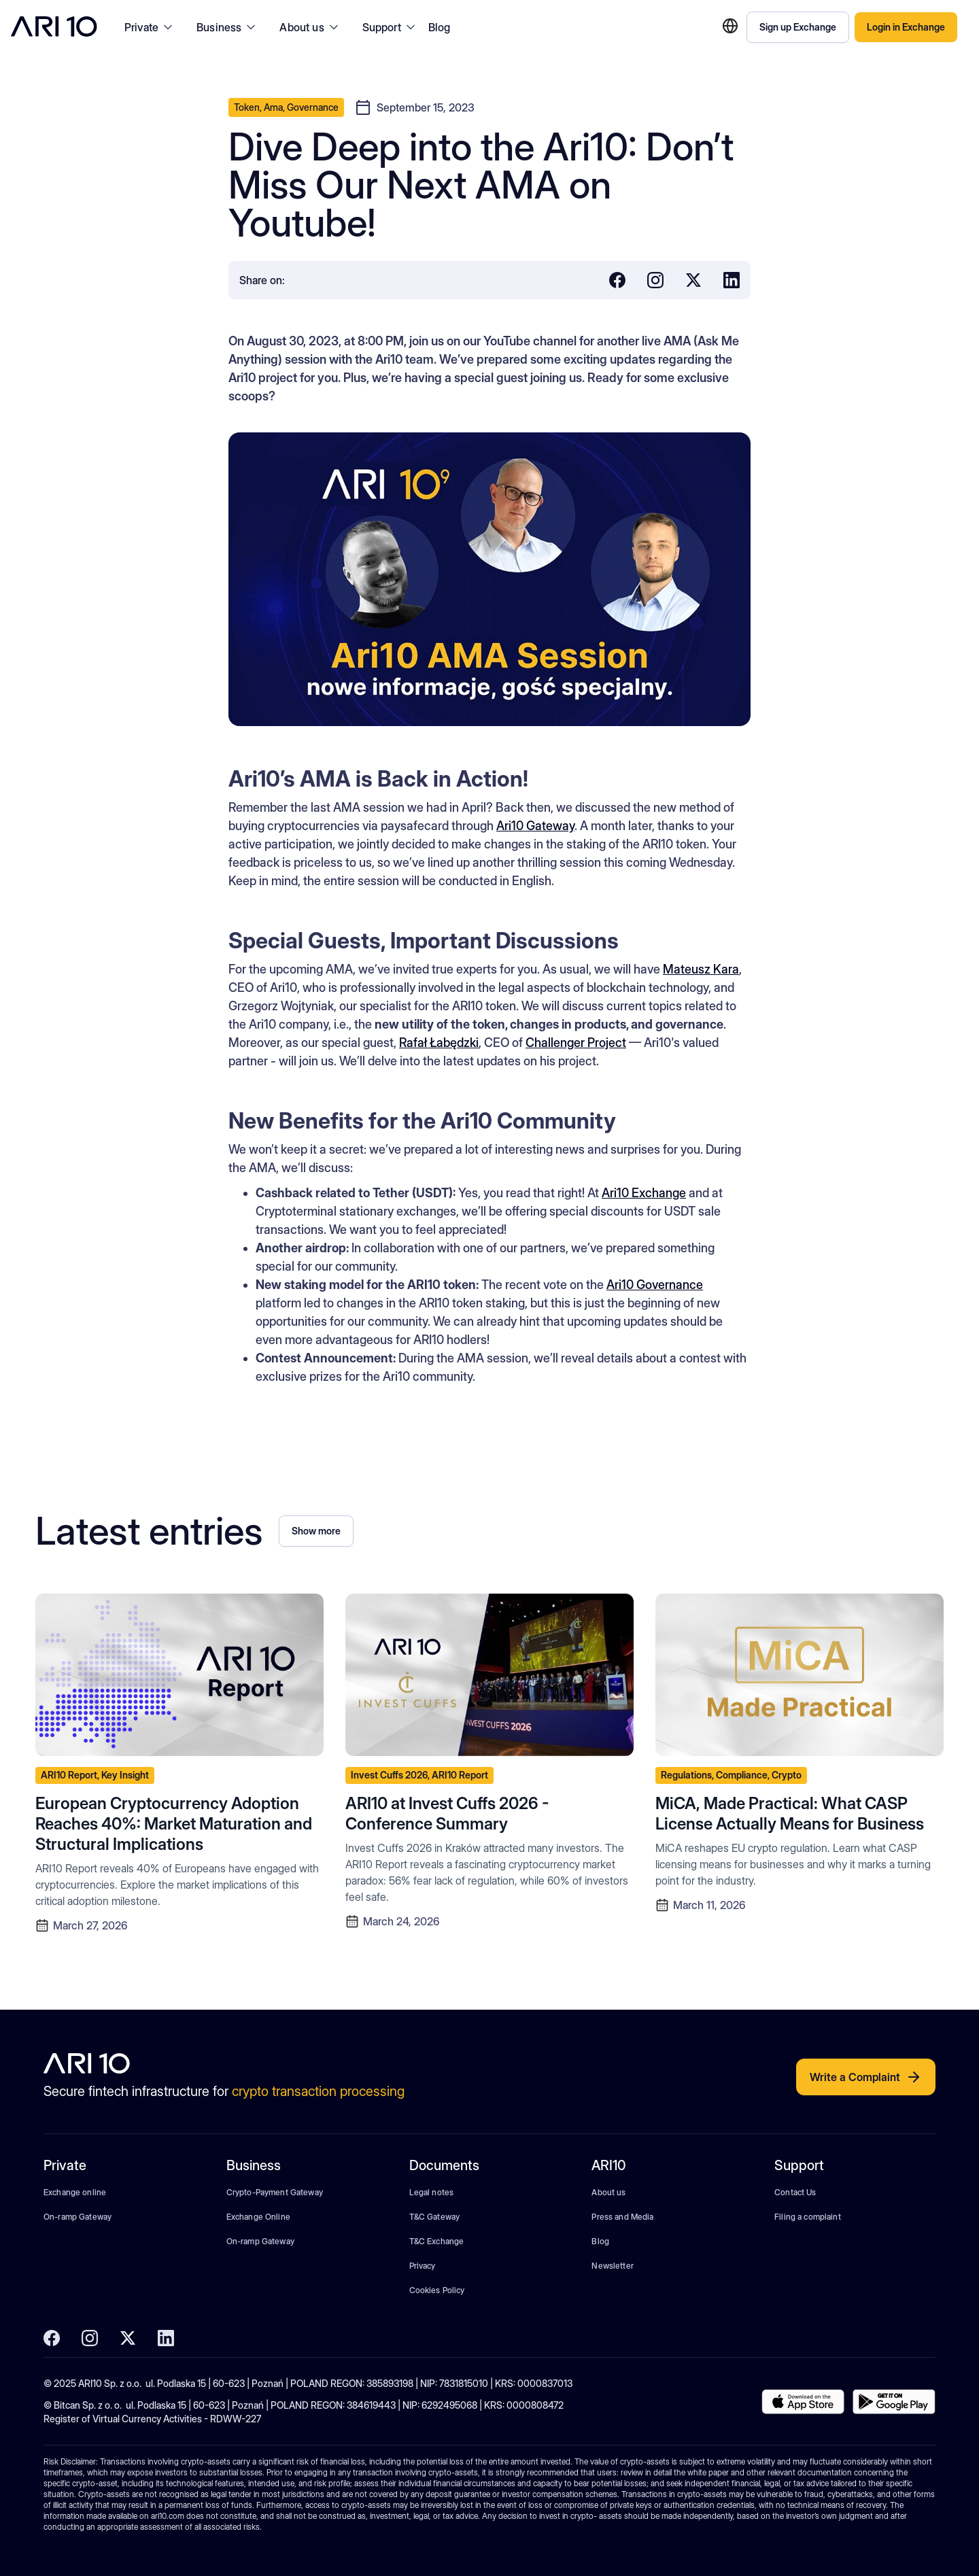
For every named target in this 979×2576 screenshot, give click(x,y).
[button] (150, 27)
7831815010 (463, 2383)
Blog (439, 27)
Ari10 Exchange (644, 1193)
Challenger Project (576, 1042)
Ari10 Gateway (535, 826)
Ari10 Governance (654, 1284)
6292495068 (449, 2405)
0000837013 (544, 2383)
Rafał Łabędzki (439, 1042)
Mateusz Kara (701, 969)
